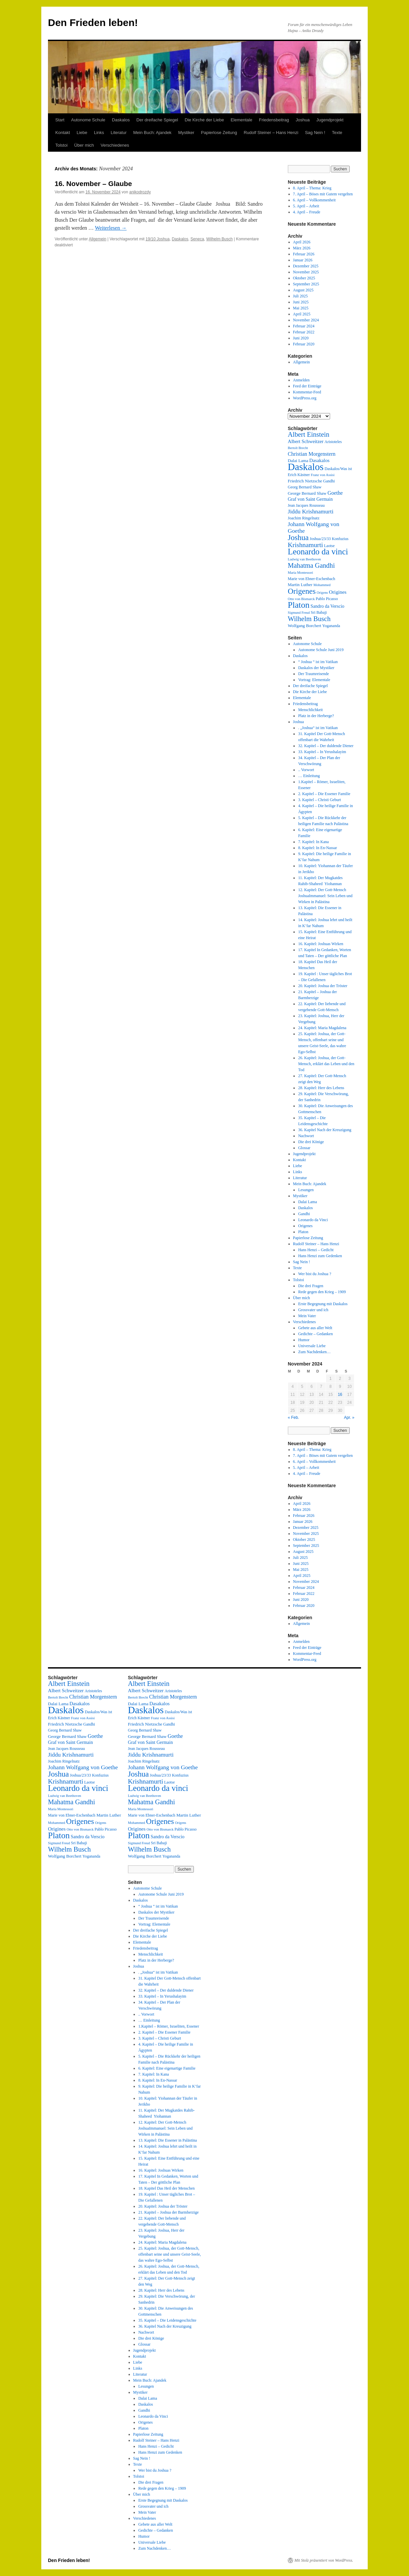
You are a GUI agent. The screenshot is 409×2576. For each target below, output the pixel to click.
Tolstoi (61, 145)
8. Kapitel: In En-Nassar (317, 847)
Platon (303, 1231)
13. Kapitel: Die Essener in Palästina (167, 2140)
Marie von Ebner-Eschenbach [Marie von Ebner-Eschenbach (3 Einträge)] (311, 578)
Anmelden (301, 380)
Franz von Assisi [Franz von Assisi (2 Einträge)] (322, 475)
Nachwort (306, 1135)
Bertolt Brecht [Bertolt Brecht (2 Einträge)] (298, 448)
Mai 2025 (300, 308)
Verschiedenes (115, 145)
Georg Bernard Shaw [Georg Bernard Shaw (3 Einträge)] (304, 487)
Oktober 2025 (304, 278)
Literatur (119, 132)
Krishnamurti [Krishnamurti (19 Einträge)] (305, 544)
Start (59, 119)
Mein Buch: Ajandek (152, 132)
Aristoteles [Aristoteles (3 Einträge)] (333, 441)
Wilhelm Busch (219, 239)
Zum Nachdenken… (314, 1352)
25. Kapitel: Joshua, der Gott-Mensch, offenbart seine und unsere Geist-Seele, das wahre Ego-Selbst (169, 2254)
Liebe (82, 132)
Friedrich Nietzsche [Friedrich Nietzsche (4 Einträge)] (305, 480)
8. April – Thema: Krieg (312, 188)
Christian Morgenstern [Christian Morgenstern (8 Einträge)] (311, 454)
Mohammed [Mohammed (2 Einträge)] (322, 585)
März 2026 (301, 248)
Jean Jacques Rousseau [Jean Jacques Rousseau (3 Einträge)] (306, 505)
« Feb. (293, 1417)
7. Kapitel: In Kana (313, 841)
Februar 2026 (303, 254)
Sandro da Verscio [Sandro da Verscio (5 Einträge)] (327, 606)
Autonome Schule (88, 119)
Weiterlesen (111, 228)
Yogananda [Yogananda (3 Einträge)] (331, 625)
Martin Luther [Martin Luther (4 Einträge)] (300, 584)
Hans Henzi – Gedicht (315, 1249)
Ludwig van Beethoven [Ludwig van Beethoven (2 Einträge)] (304, 559)
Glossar (304, 1147)
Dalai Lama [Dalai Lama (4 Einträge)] (298, 460)
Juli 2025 (300, 296)
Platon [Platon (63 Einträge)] (298, 605)
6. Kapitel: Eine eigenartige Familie (167, 2068)
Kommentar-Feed (307, 392)
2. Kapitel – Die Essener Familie (324, 793)
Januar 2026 (302, 260)
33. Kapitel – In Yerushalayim (322, 751)
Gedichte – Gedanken (315, 1334)
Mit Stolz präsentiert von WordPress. (323, 2560)
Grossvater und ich (313, 1310)
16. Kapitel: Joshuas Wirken (320, 943)
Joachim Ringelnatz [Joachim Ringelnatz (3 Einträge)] (303, 518)
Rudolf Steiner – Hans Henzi (271, 132)
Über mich (84, 145)
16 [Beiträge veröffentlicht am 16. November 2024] (340, 1394)
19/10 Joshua (158, 239)
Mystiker (186, 132)
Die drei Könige (311, 1141)
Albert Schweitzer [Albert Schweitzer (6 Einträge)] (305, 441)
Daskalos (121, 119)
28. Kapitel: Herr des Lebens (321, 1087)
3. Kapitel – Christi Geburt (319, 799)
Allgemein (98, 239)
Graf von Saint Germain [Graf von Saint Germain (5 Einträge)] (310, 499)
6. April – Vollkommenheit (314, 200)
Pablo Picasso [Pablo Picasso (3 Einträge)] (327, 598)
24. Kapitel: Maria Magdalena (322, 1027)
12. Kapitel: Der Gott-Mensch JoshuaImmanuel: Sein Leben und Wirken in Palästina (325, 895)
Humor (303, 1340)
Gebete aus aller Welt (315, 1328)
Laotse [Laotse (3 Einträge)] (329, 545)
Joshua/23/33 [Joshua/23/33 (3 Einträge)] (320, 538)
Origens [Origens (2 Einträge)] (322, 592)
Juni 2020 (301, 338)
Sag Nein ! (315, 132)
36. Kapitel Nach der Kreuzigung (324, 1129)
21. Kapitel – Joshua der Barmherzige (168, 2212)
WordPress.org (304, 398)
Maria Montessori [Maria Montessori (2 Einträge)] (300, 572)
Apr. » (349, 1417)
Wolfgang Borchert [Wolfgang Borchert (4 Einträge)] (304, 625)
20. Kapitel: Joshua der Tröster (322, 985)
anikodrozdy (140, 192)
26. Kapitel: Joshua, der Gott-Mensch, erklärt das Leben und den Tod (326, 1063)
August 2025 (303, 290)
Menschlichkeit (310, 709)
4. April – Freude (306, 212)
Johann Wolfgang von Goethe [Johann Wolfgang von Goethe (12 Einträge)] (83, 1767)
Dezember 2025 (305, 266)
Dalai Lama (307, 1201)
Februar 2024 (303, 326)
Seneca (197, 239)
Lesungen (306, 1189)
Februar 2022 (303, 332)
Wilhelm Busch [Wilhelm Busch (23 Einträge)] (309, 618)
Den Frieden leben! (93, 22)
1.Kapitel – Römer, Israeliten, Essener (168, 2026)
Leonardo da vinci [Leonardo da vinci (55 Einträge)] (318, 551)
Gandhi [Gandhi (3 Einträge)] (329, 481)
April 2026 (301, 242)
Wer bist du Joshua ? (314, 1273)
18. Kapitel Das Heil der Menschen (166, 2188)
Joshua (303, 119)
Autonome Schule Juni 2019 (320, 649)
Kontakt (62, 132)
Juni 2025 (301, 302)
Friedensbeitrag (274, 119)
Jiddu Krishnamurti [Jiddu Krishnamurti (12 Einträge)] (310, 511)
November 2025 (306, 272)
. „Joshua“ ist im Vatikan (318, 727)
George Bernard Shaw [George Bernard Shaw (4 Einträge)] (307, 493)
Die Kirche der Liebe (204, 119)
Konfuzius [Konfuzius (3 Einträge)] (340, 538)
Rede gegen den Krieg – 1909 (322, 1292)
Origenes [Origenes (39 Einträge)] (302, 591)
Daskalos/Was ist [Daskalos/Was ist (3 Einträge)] (338, 468)
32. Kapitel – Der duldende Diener (325, 745)
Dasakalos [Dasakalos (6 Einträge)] (319, 460)
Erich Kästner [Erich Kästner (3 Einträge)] (299, 474)
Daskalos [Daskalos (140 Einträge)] (306, 466)
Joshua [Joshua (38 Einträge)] (298, 537)
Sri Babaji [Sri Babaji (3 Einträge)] (319, 612)
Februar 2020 (303, 344)
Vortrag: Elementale (314, 679)
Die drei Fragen (310, 1285)
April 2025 (301, 314)
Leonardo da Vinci (313, 1219)
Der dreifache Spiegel (157, 119)
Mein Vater (307, 1316)
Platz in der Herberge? (316, 715)
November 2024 (306, 320)
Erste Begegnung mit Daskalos (322, 1304)
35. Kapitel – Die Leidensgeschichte (167, 2320)
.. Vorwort (306, 769)
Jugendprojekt (330, 119)
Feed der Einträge (307, 386)
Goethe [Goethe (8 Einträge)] (335, 493)
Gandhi (304, 1213)
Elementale (241, 119)
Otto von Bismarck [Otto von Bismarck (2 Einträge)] (301, 599)
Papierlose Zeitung (219, 132)
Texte (337, 132)
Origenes (305, 1225)
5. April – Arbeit (306, 206)
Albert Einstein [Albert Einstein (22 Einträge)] (308, 434)
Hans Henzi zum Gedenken (320, 1255)
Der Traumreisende (313, 673)
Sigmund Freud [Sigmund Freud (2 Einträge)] (299, 612)
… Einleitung (309, 775)
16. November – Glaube (93, 183)
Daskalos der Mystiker (316, 667)
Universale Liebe (311, 1346)
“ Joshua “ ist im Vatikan (318, 661)
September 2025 (306, 284)
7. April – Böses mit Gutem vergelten (323, 194)
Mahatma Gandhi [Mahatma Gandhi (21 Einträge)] (311, 565)
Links (99, 132)
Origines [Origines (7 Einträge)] (337, 592)
